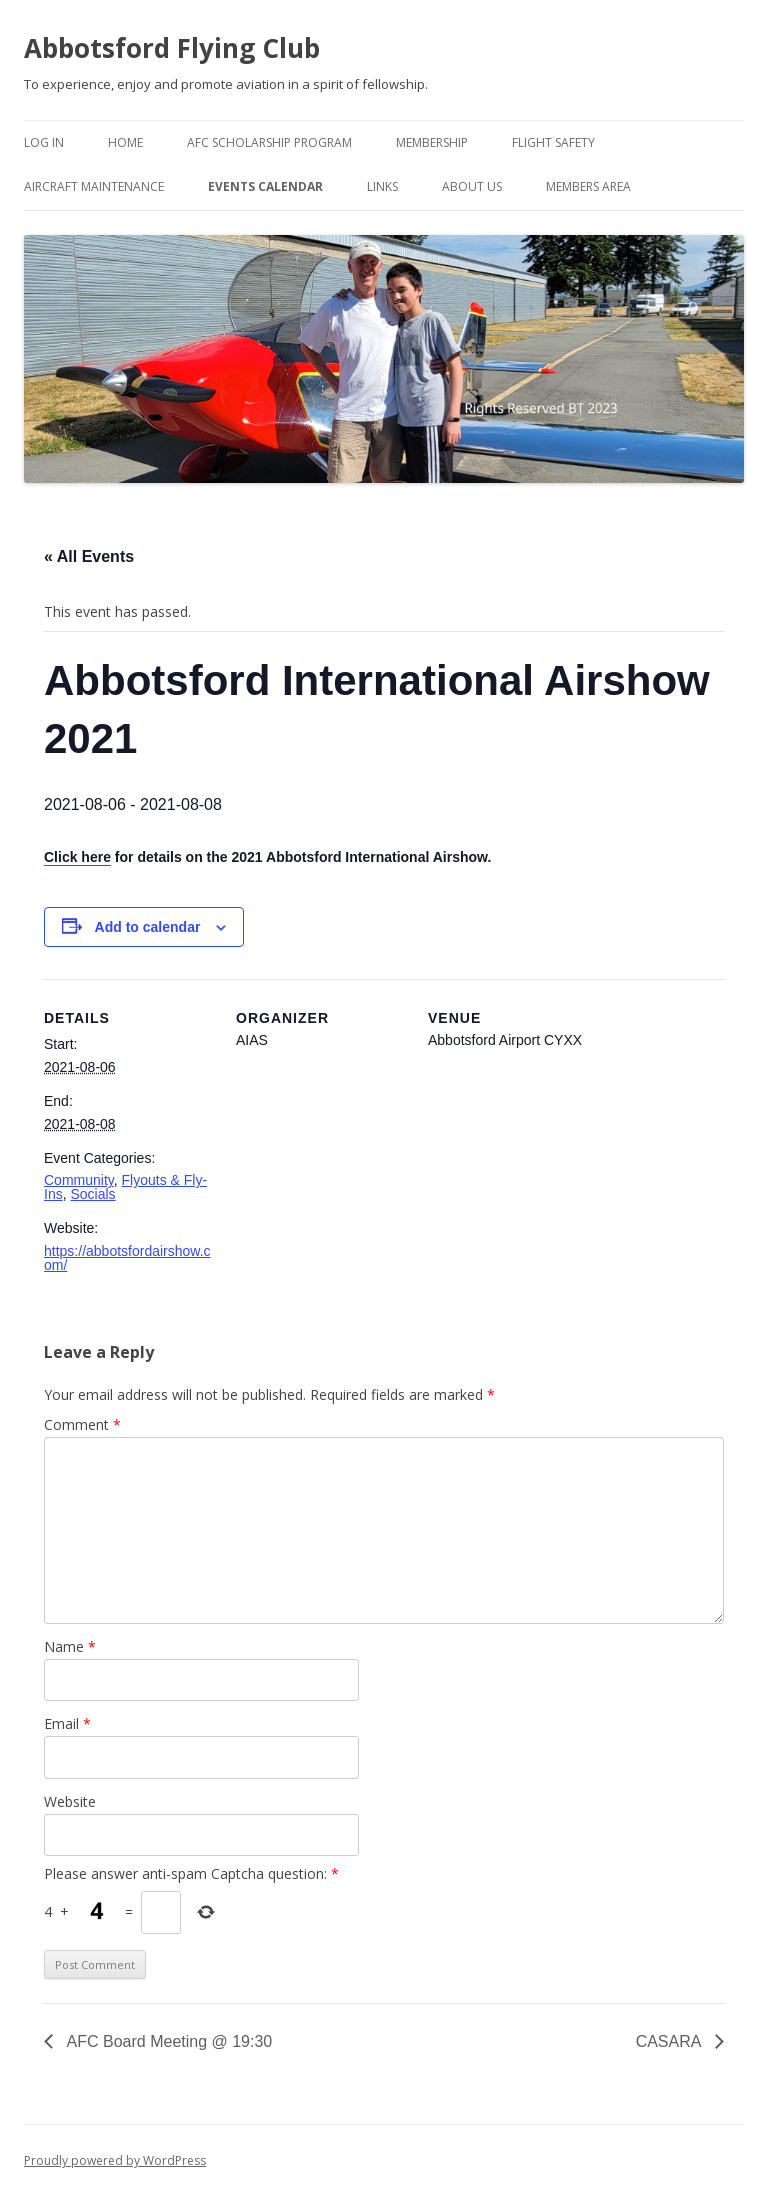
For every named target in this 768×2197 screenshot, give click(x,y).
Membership (432, 142)
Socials (92, 1194)
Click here (77, 857)
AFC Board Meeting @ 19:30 (167, 2041)
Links (382, 186)
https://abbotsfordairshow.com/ (127, 1258)
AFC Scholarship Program (269, 142)
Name (70, 1646)
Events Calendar (265, 186)
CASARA (670, 2041)
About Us (472, 186)
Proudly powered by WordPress (115, 2160)
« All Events (89, 556)
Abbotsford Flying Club (172, 48)
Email (67, 1723)
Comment (82, 1424)
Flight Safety (553, 142)
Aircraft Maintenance (94, 186)
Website (70, 1801)
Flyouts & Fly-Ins (125, 1187)
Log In (44, 142)
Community (79, 1180)
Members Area (588, 186)
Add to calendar (148, 927)
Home (125, 142)
